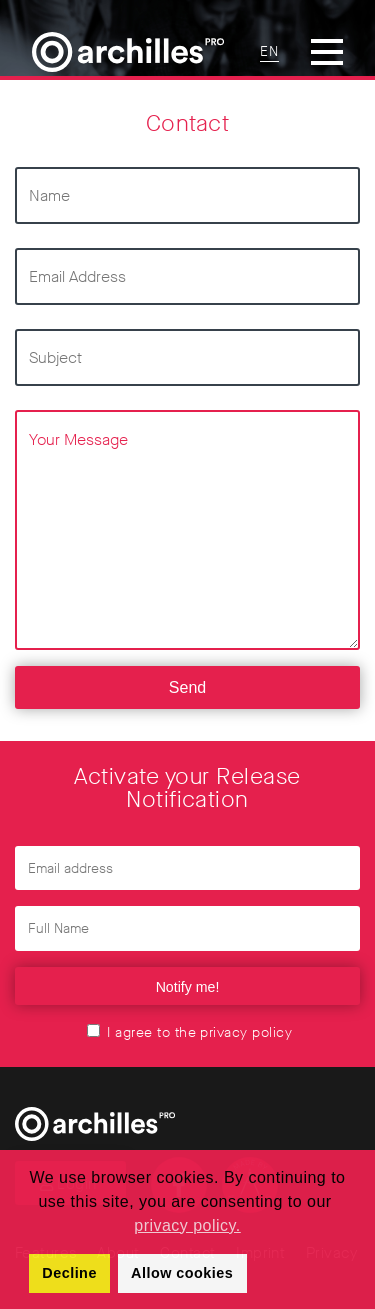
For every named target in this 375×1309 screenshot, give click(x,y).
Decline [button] (69, 1273)
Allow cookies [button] (182, 1273)
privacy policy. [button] (187, 1225)
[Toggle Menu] (327, 52)
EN (269, 51)
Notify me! (188, 987)
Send (187, 687)
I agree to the (189, 1032)
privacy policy (246, 1032)
